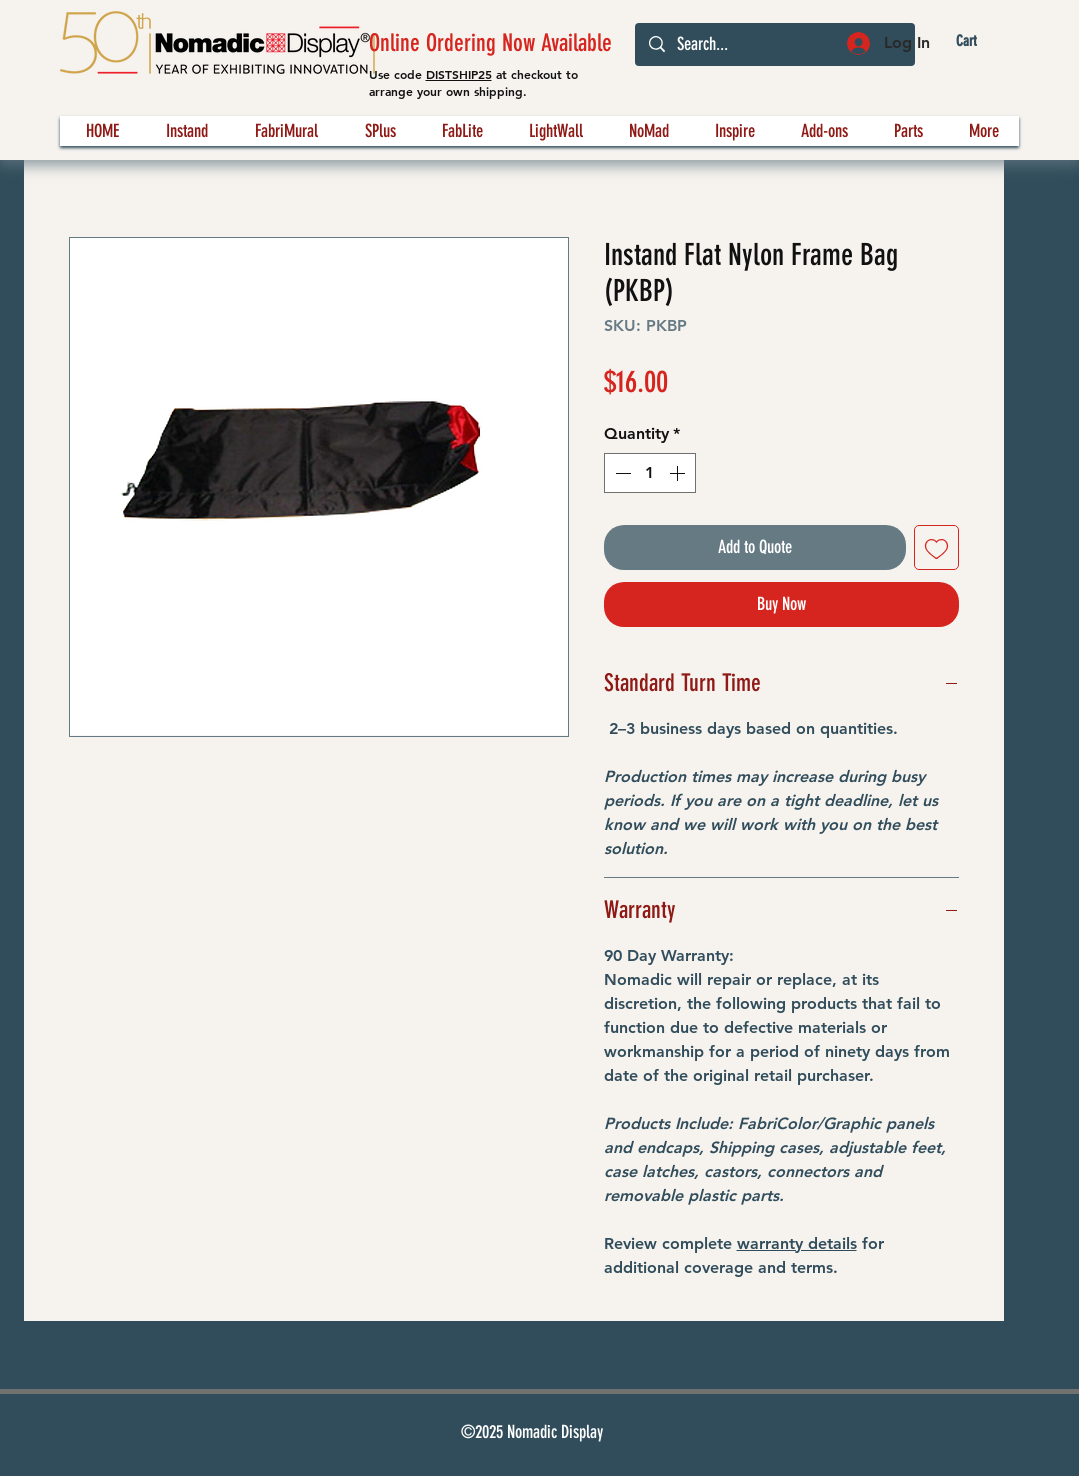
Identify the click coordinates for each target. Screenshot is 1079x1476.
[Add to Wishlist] (936, 547)
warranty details (797, 1243)
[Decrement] (621, 473)
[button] (983, 41)
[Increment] (679, 473)
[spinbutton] (650, 473)
